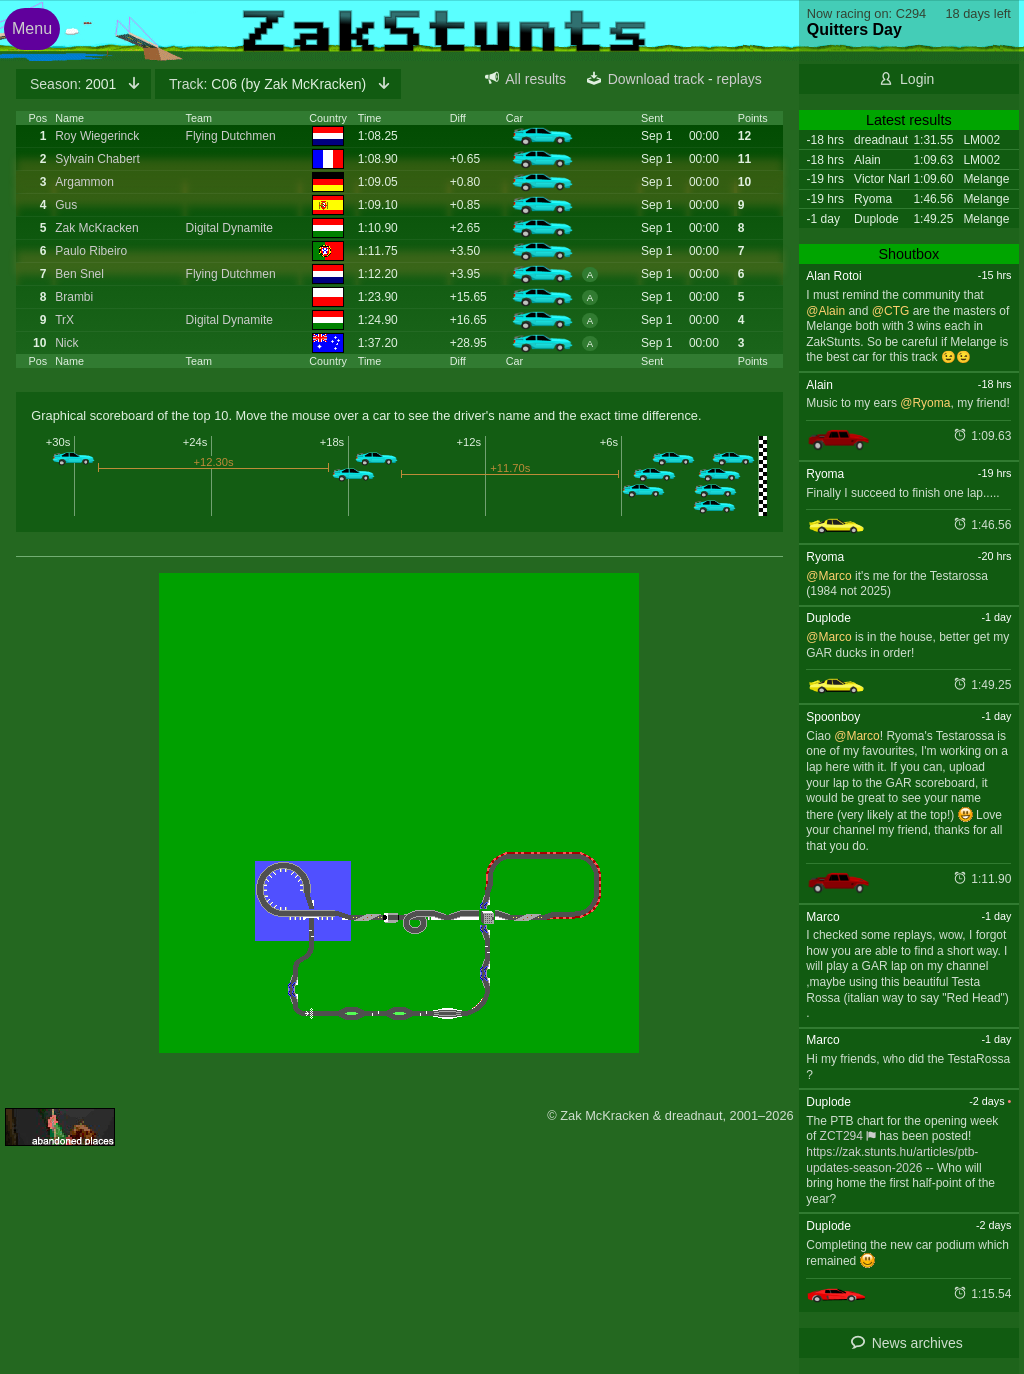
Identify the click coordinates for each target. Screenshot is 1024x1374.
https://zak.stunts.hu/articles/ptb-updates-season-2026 (892, 1160)
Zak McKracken (96, 228)
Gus (66, 205)
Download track (656, 79)
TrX (64, 320)
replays (739, 79)
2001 (75, 84)
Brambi (74, 297)
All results (535, 79)
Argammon (84, 182)
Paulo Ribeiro (91, 251)
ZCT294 (841, 1136)
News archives (917, 1343)
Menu (32, 28)
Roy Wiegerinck (97, 136)
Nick (66, 343)
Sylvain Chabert (97, 159)
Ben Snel (79, 274)
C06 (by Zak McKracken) (269, 84)
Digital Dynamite (229, 228)
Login (917, 79)
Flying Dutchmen (231, 136)
